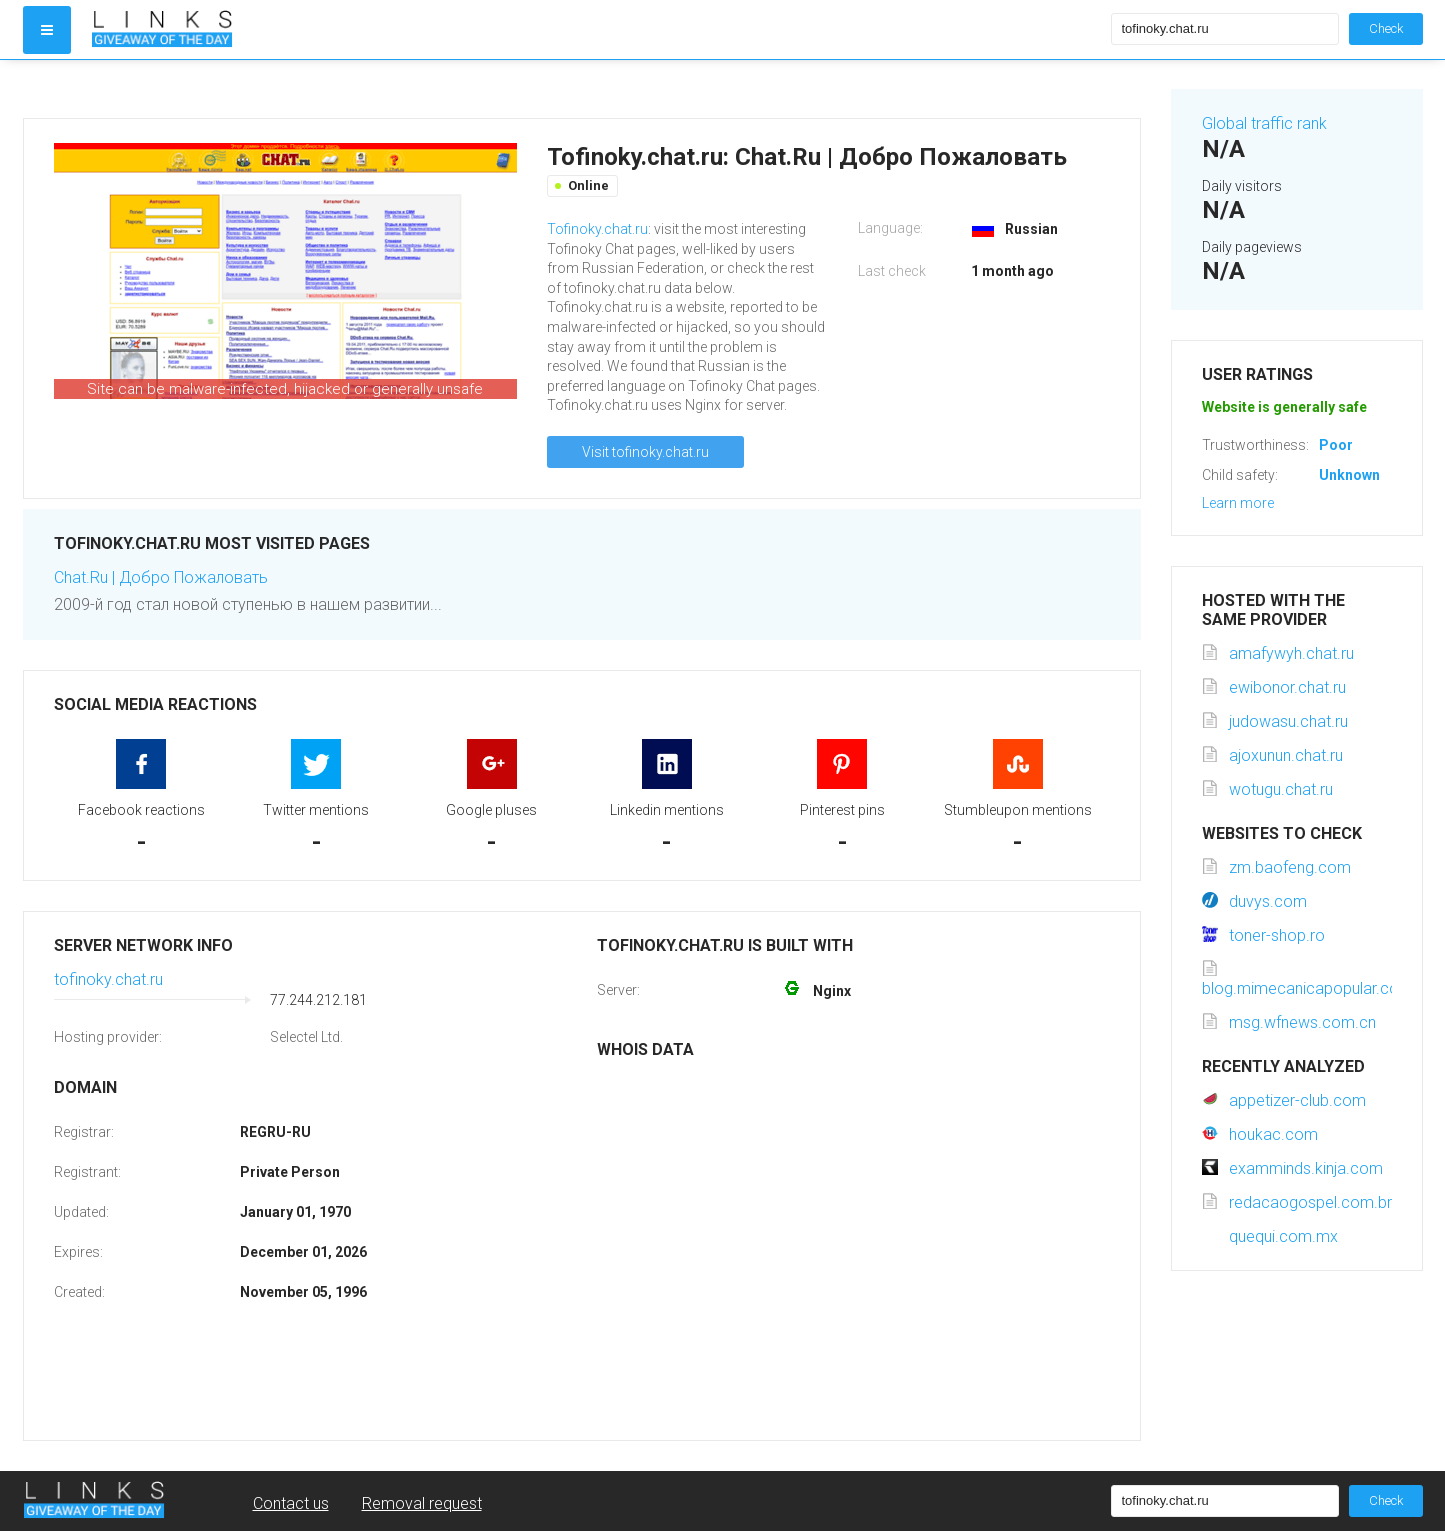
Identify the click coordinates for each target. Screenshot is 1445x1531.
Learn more (1238, 503)
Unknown (1349, 475)
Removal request (422, 1503)
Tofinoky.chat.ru (597, 229)
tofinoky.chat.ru (108, 979)
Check (1386, 28)
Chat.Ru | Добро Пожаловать (161, 577)
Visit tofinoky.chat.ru (645, 452)
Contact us (291, 1503)
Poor (1336, 445)
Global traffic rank (1264, 123)
